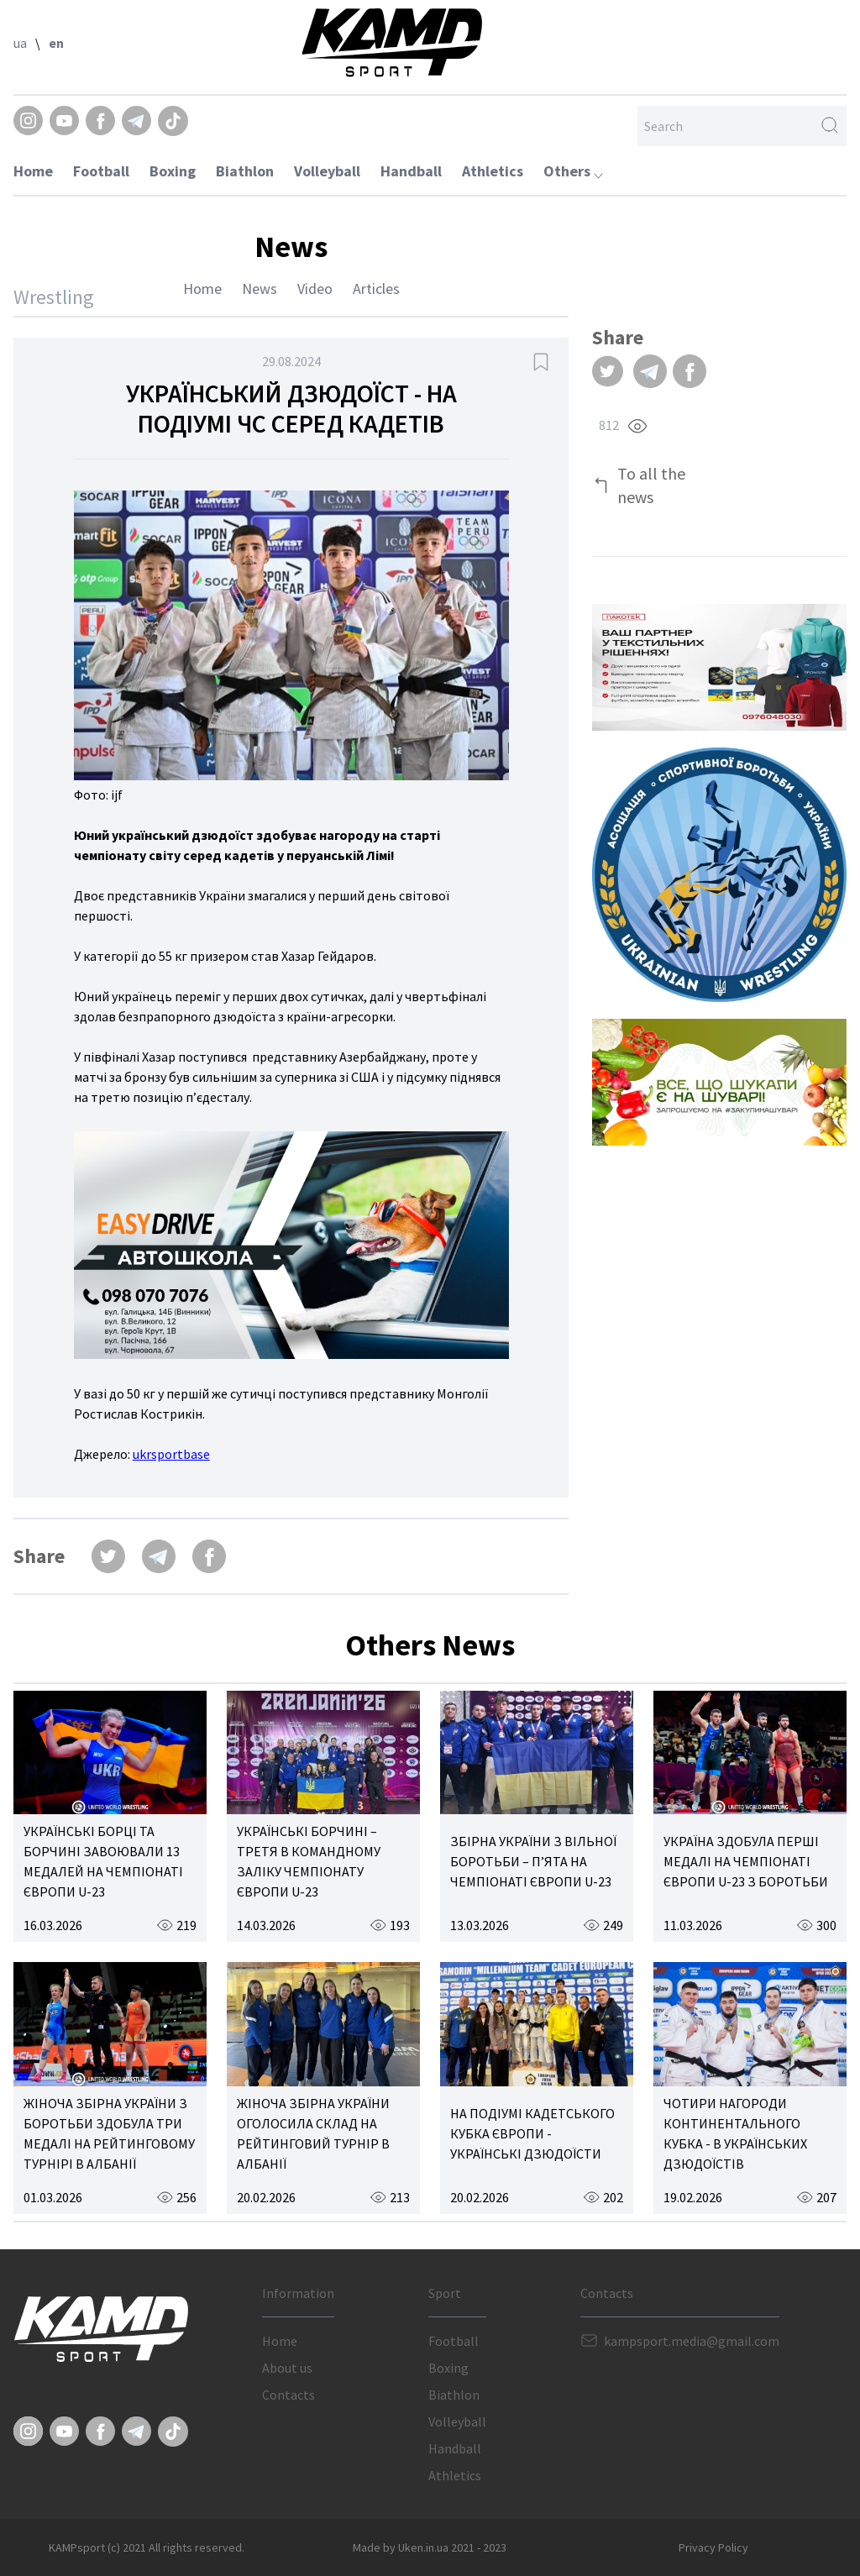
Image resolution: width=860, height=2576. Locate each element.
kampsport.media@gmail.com (691, 2340)
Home (33, 171)
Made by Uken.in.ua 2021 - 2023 (429, 2547)
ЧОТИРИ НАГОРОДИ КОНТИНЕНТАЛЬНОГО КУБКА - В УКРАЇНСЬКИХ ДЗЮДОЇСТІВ (735, 2133)
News (259, 288)
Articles (376, 288)
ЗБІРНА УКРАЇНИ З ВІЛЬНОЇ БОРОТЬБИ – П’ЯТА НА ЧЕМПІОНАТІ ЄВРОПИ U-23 (533, 1861)
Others (573, 171)
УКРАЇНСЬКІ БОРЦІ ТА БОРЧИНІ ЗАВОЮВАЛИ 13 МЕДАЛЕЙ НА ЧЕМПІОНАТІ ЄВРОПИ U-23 (103, 1861)
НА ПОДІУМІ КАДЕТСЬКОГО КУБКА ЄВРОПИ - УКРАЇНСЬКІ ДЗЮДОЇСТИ (532, 2133)
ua (20, 42)
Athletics (492, 171)
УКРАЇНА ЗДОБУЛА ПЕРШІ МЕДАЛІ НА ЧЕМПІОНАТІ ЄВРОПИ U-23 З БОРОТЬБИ (745, 1861)
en (56, 42)
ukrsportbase (171, 1453)
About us (287, 2367)
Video (315, 288)
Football (101, 171)
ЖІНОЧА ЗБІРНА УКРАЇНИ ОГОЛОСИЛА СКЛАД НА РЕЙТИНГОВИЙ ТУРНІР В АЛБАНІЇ (313, 2133)
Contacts (288, 2394)
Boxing (172, 171)
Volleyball (327, 171)
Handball (411, 171)
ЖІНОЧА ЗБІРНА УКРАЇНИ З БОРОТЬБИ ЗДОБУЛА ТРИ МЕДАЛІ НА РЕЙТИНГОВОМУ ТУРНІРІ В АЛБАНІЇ (109, 2133)
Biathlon (245, 171)
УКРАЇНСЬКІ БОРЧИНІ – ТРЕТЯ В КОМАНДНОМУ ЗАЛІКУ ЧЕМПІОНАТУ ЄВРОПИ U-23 (308, 1861)
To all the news (651, 485)
